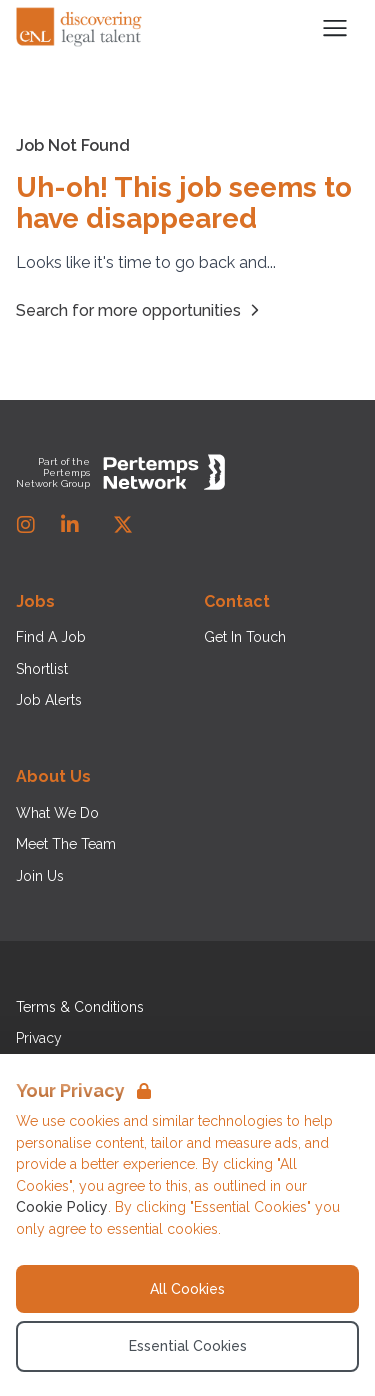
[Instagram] (26, 525)
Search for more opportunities (140, 310)
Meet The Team (66, 844)
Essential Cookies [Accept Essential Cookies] (188, 1346)
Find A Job (51, 637)
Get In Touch (245, 637)
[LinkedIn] (70, 525)
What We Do (57, 813)
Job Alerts (49, 700)
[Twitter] (123, 525)
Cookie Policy (62, 1207)
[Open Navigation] (335, 28)
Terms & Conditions (80, 1007)
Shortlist (42, 669)
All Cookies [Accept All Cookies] (187, 1289)
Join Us (40, 876)
